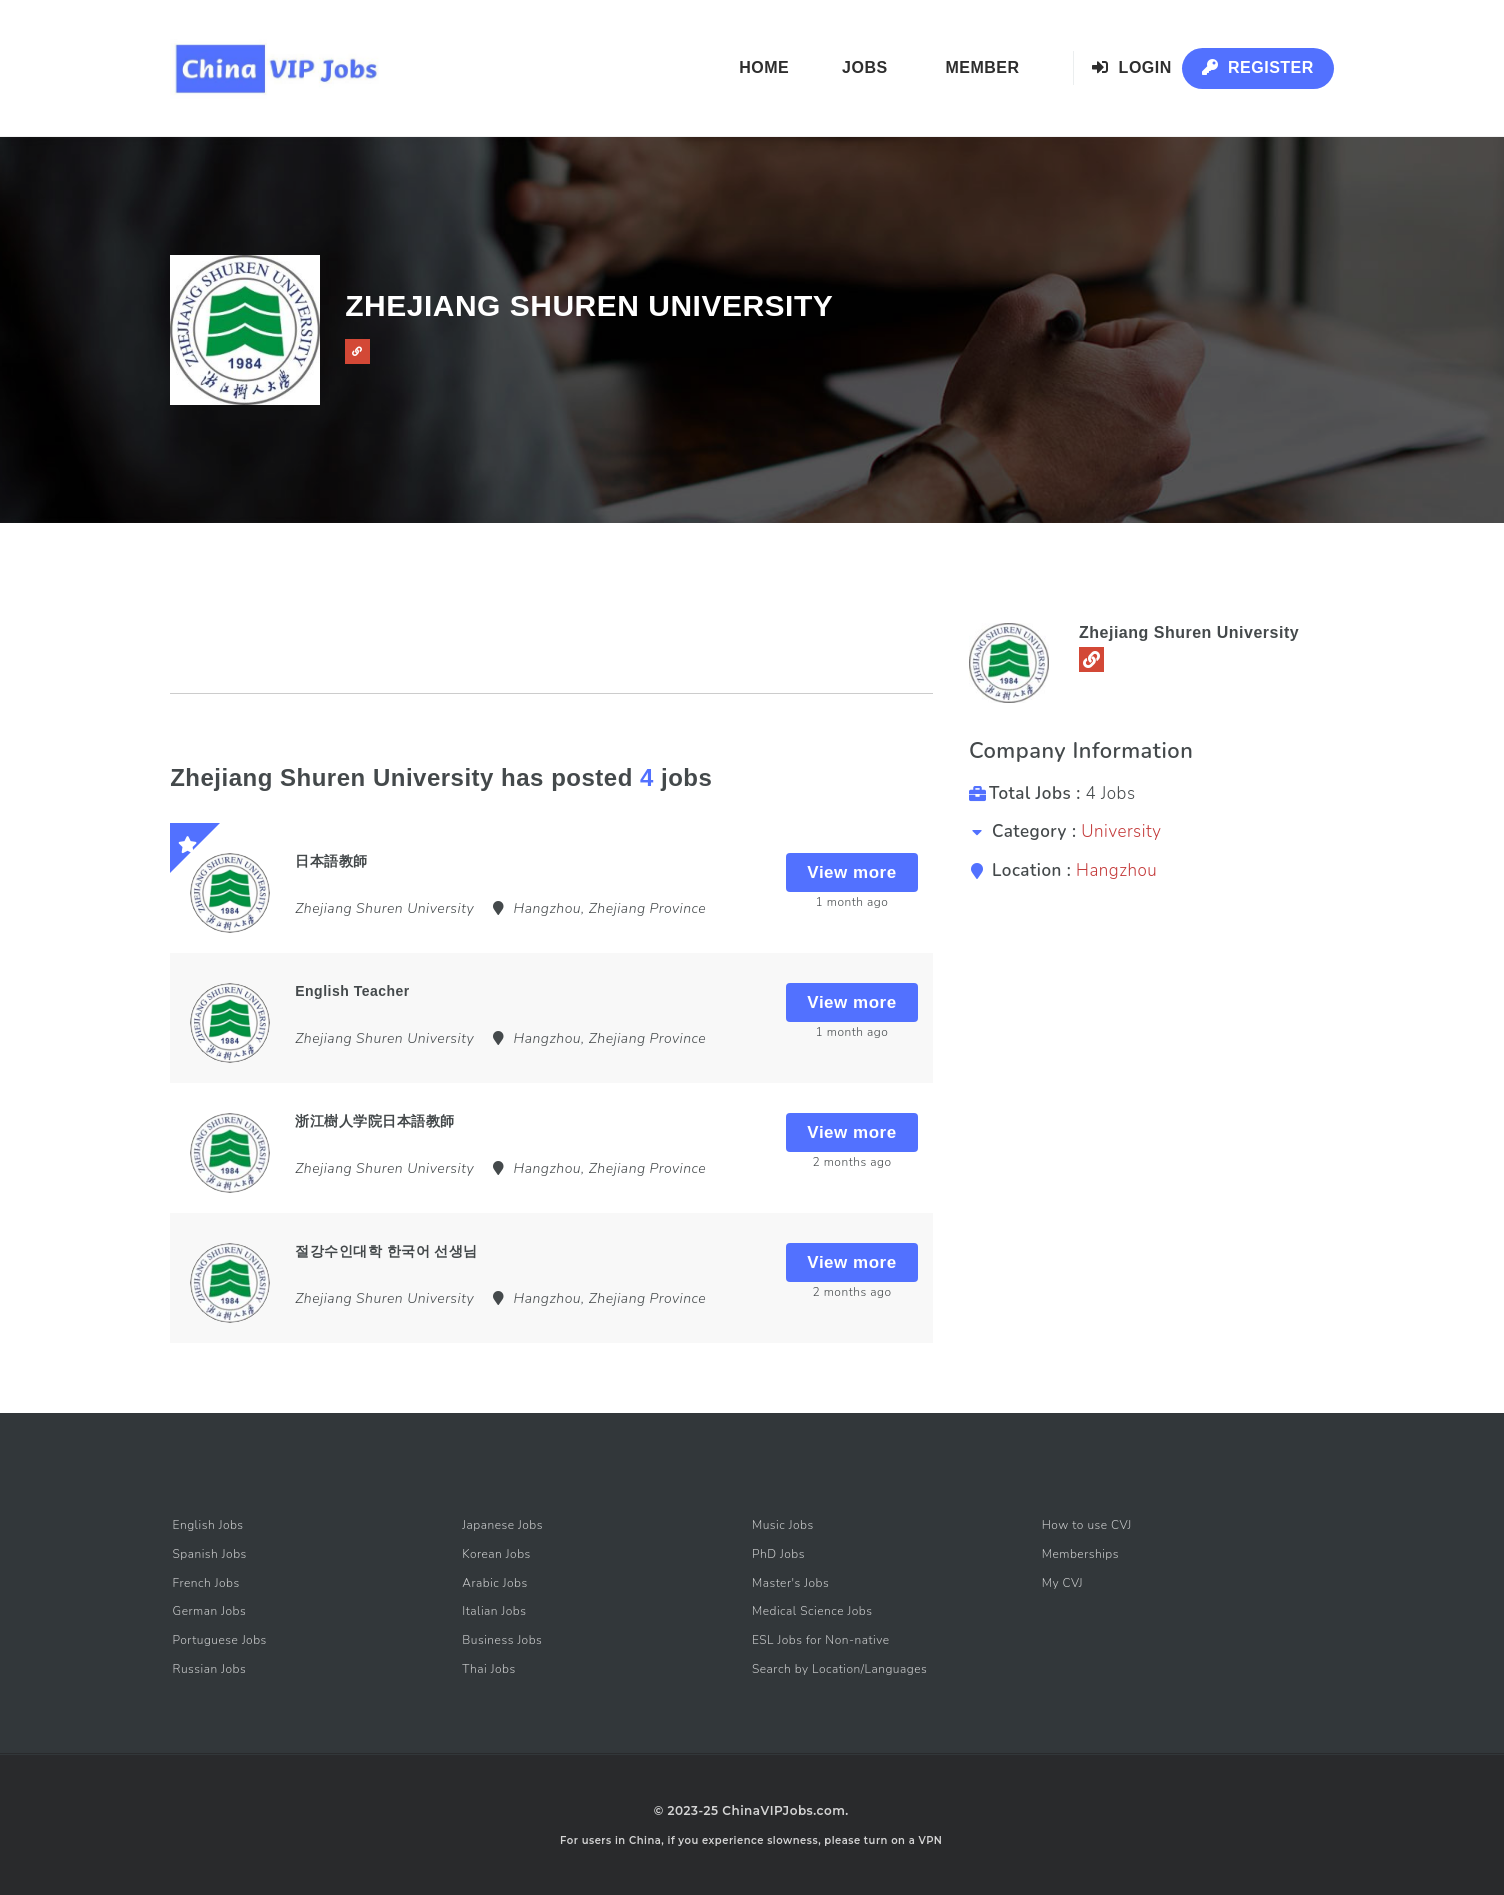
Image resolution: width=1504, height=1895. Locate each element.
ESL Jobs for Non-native (821, 1640)
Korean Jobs (496, 1554)
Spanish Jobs (210, 1554)
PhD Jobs (778, 1554)
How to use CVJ (1087, 1525)
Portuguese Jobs (220, 1640)
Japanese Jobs (502, 1525)
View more (851, 872)
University (1121, 831)
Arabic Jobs (495, 1583)
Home (764, 67)
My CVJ (1062, 1583)
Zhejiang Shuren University (1189, 632)
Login (1132, 67)
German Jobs (210, 1611)
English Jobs (208, 1525)
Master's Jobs (790, 1583)
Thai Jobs (488, 1669)
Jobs (865, 67)
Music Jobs (783, 1525)
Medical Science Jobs (812, 1611)
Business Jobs (502, 1640)
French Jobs (206, 1583)
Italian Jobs (494, 1611)
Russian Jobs (210, 1669)
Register (1258, 67)
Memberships (1080, 1554)
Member (982, 67)
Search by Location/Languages (839, 1669)
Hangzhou (1116, 870)
